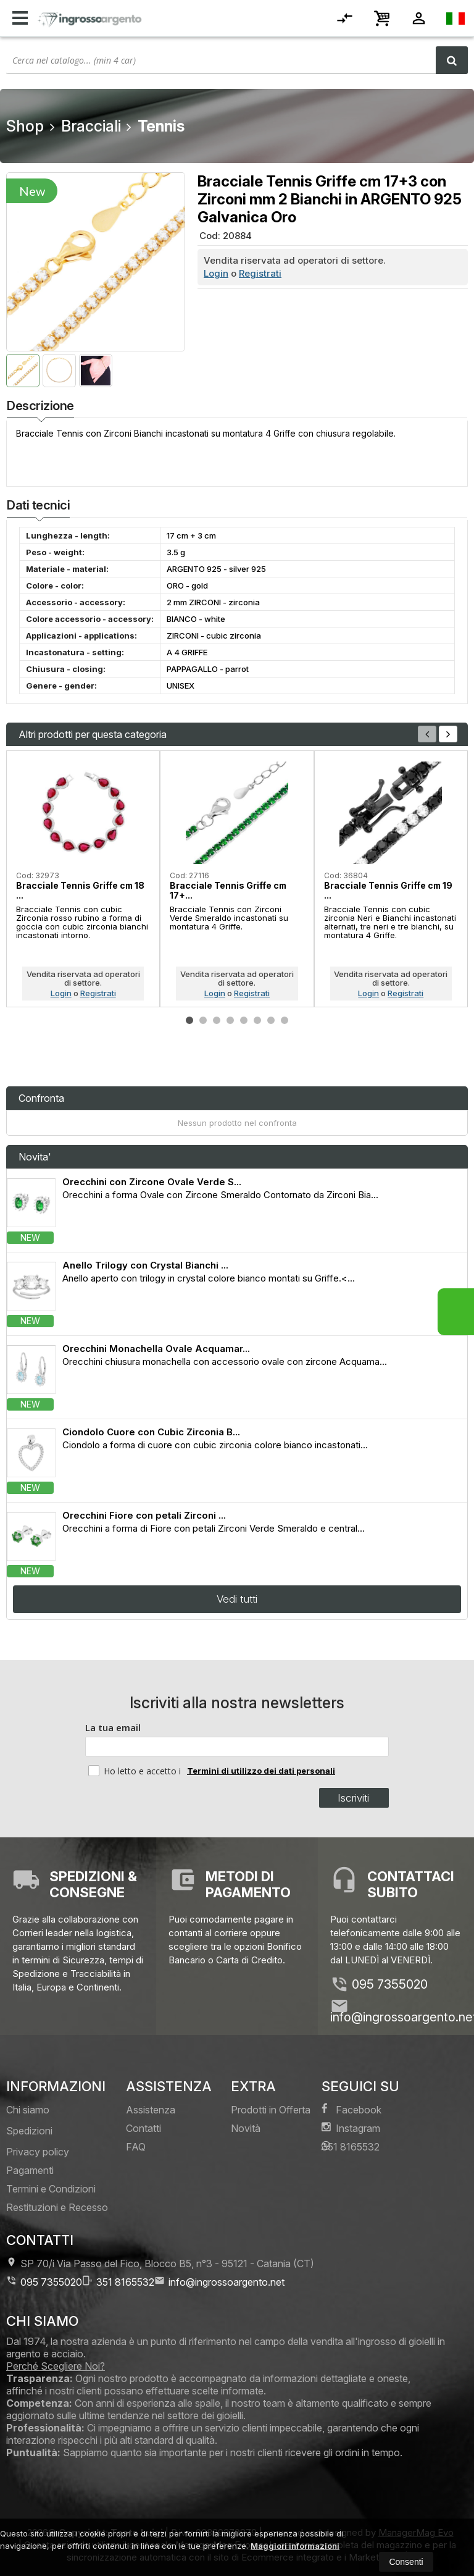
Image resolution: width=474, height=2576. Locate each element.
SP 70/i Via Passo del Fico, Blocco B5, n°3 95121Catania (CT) (160, 2263)
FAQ (136, 2147)
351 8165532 (351, 2146)
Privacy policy (37, 2152)
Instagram (351, 2127)
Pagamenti (30, 2170)
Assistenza (150, 2110)
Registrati (260, 273)
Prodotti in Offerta (270, 2110)
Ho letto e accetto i (135, 1770)
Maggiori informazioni (295, 2546)
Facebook (351, 2109)
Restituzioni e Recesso (57, 2207)
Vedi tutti (237, 1599)
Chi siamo (27, 2110)
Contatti (143, 2128)
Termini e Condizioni (51, 2189)
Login (216, 273)
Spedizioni (29, 2131)
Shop (25, 126)
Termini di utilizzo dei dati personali (261, 1771)
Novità (245, 2128)
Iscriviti (353, 1798)
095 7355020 (390, 1984)
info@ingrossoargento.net (219, 2281)
